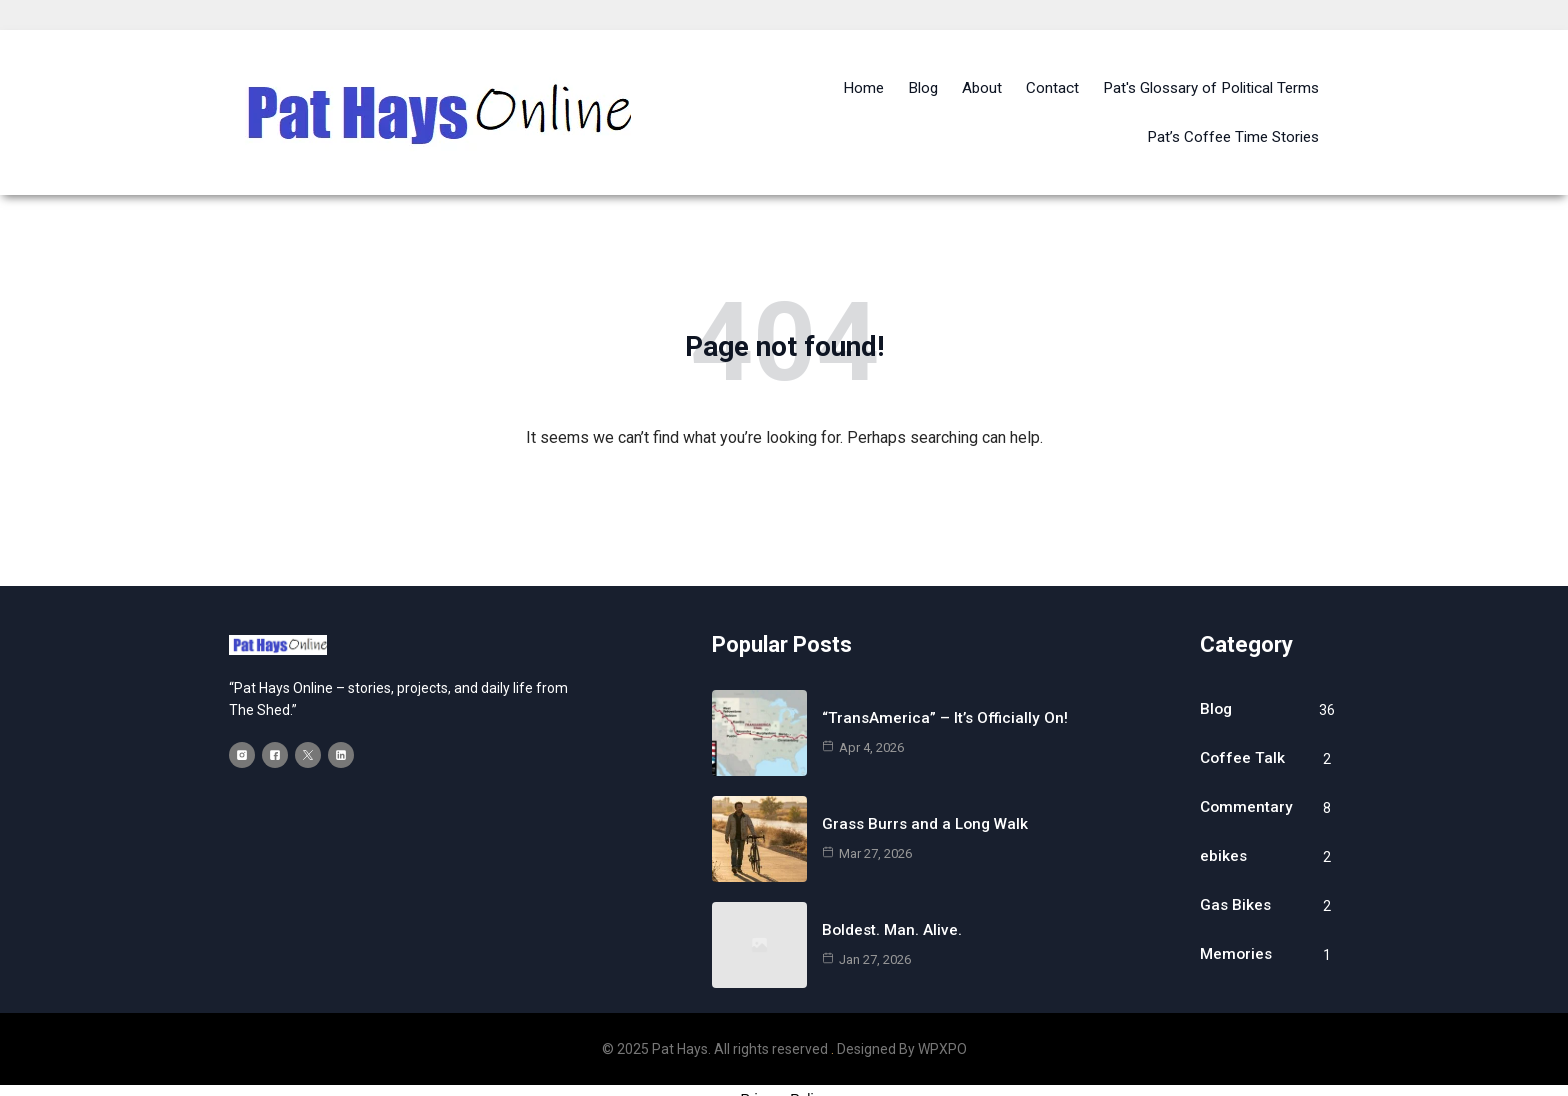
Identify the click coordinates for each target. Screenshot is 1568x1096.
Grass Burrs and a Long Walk (928, 791)
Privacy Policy (783, 1067)
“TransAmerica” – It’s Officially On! (947, 685)
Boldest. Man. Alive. (893, 897)
